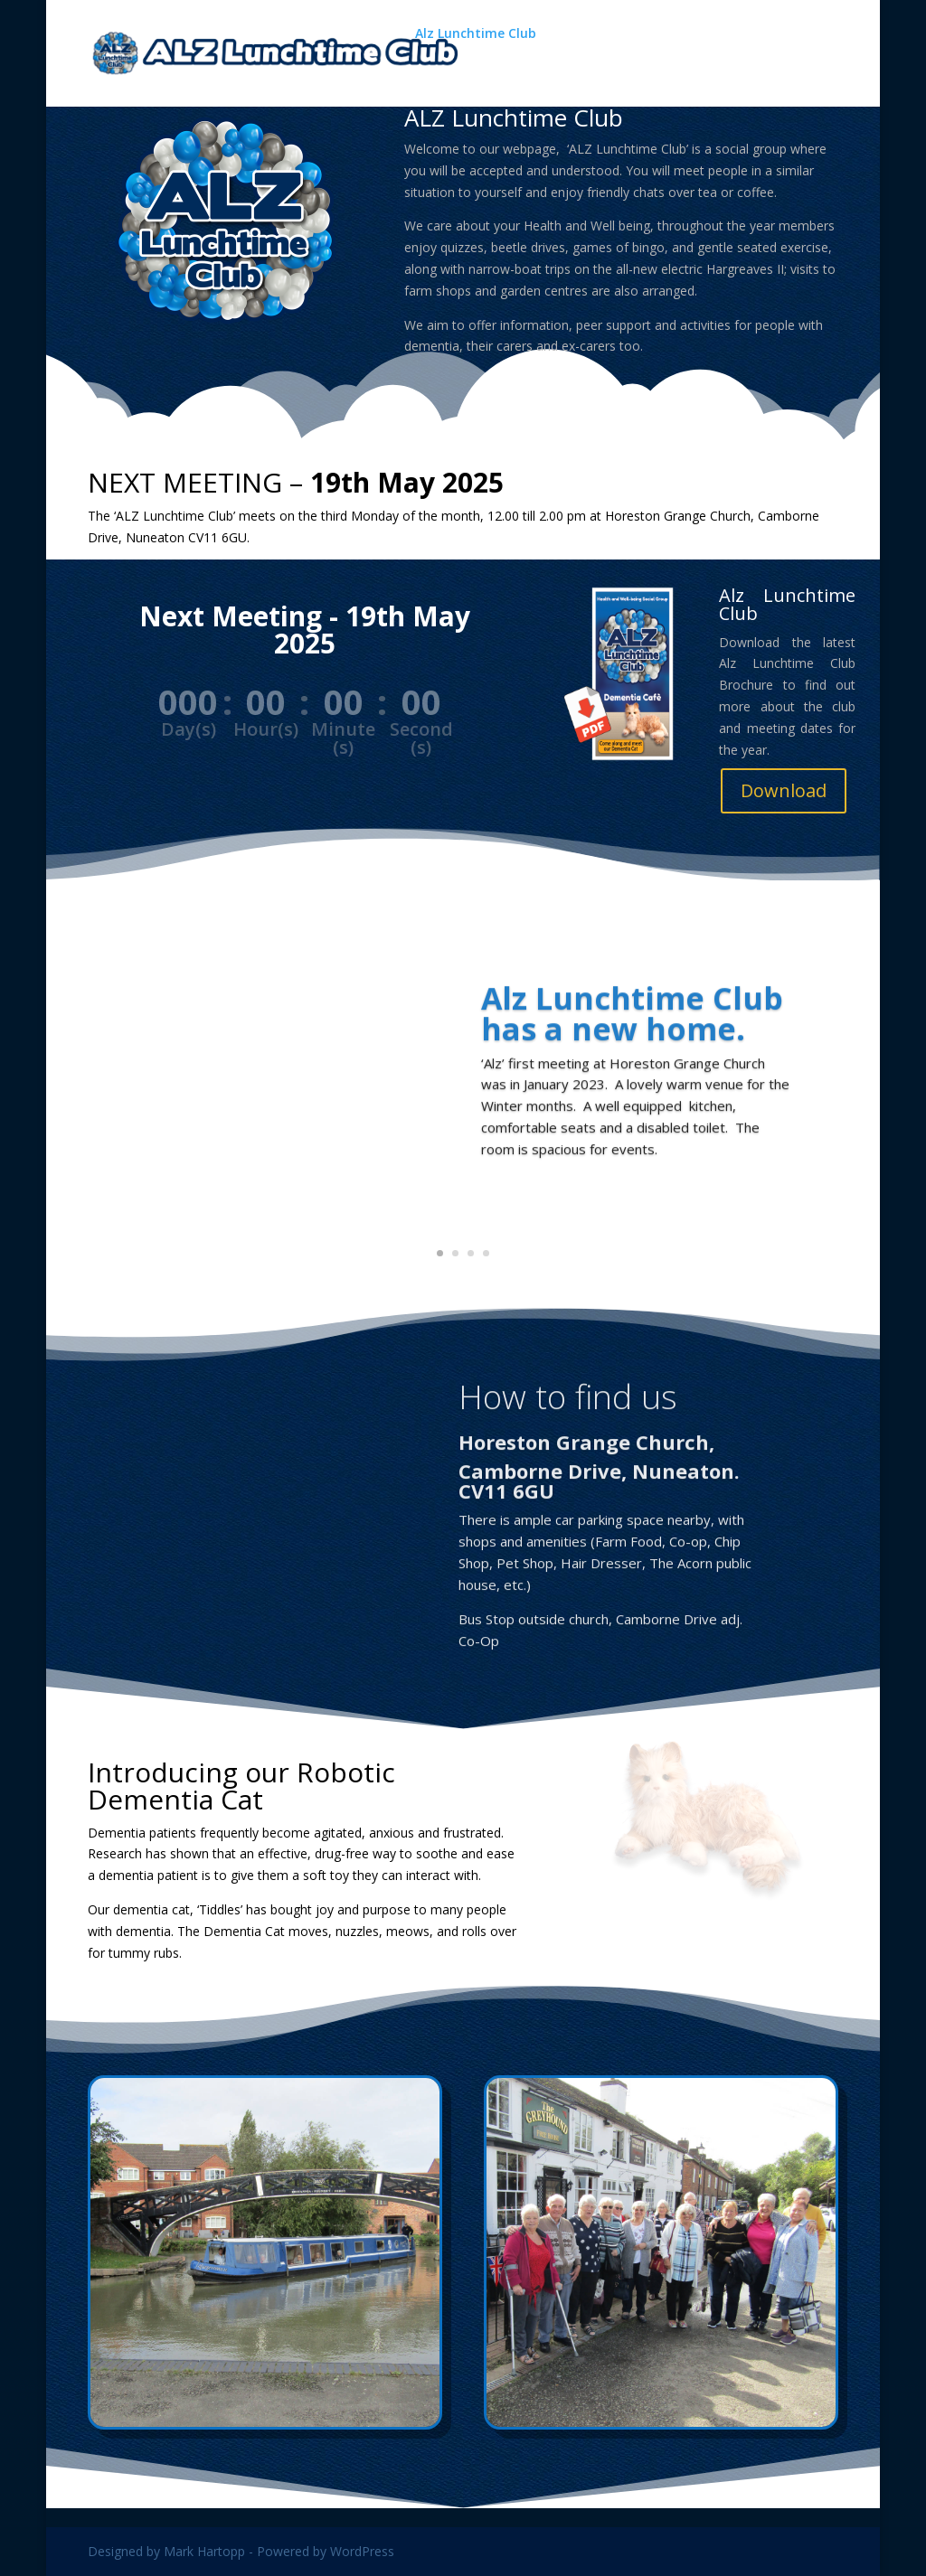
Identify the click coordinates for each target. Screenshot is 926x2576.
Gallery (582, 34)
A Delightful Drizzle (707, 34)
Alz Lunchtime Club (475, 34)
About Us (444, 74)
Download (784, 790)
